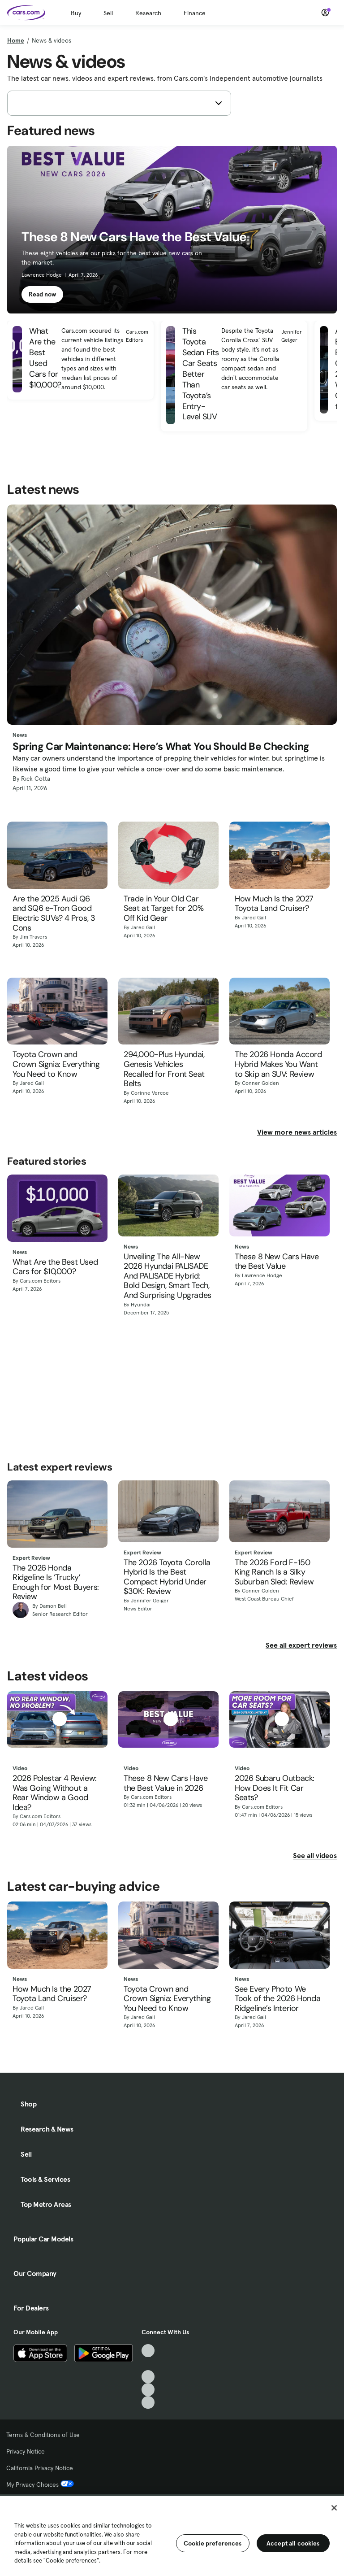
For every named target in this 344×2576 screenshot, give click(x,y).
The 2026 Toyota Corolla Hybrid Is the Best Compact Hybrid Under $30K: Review (167, 1577)
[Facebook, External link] (148, 2363)
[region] (172, 2535)
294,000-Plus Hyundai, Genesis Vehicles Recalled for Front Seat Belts (164, 1069)
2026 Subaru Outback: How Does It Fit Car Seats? (274, 1788)
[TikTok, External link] (148, 2350)
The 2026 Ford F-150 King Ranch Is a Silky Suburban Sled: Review (274, 1572)
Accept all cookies (293, 2543)
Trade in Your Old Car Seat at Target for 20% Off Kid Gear (163, 908)
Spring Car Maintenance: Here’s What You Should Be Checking (161, 746)
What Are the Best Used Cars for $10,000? (55, 1267)
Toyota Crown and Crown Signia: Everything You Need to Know (56, 1064)
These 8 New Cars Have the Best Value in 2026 (166, 1783)
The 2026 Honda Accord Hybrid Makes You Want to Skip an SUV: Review (278, 1064)
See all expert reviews (301, 1644)
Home (15, 40)
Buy (76, 13)
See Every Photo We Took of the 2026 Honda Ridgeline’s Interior (277, 1999)
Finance (195, 13)
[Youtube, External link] (148, 2376)
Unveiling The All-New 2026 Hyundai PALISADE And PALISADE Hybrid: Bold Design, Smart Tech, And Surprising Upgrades (167, 1276)
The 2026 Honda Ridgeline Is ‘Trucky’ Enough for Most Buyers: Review (56, 1582)
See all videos (315, 1855)
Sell (108, 13)
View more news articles (297, 1131)
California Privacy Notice (39, 2468)
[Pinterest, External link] (148, 2402)
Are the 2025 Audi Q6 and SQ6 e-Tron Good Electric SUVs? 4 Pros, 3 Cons (54, 913)
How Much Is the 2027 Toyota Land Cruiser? (274, 904)
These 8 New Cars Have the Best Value (277, 1261)
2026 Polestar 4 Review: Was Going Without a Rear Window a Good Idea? (55, 1793)
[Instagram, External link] (148, 2389)
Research (148, 13)
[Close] (334, 2508)
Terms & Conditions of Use (43, 2435)
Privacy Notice (25, 2451)
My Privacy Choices (40, 2484)
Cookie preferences (213, 2543)
